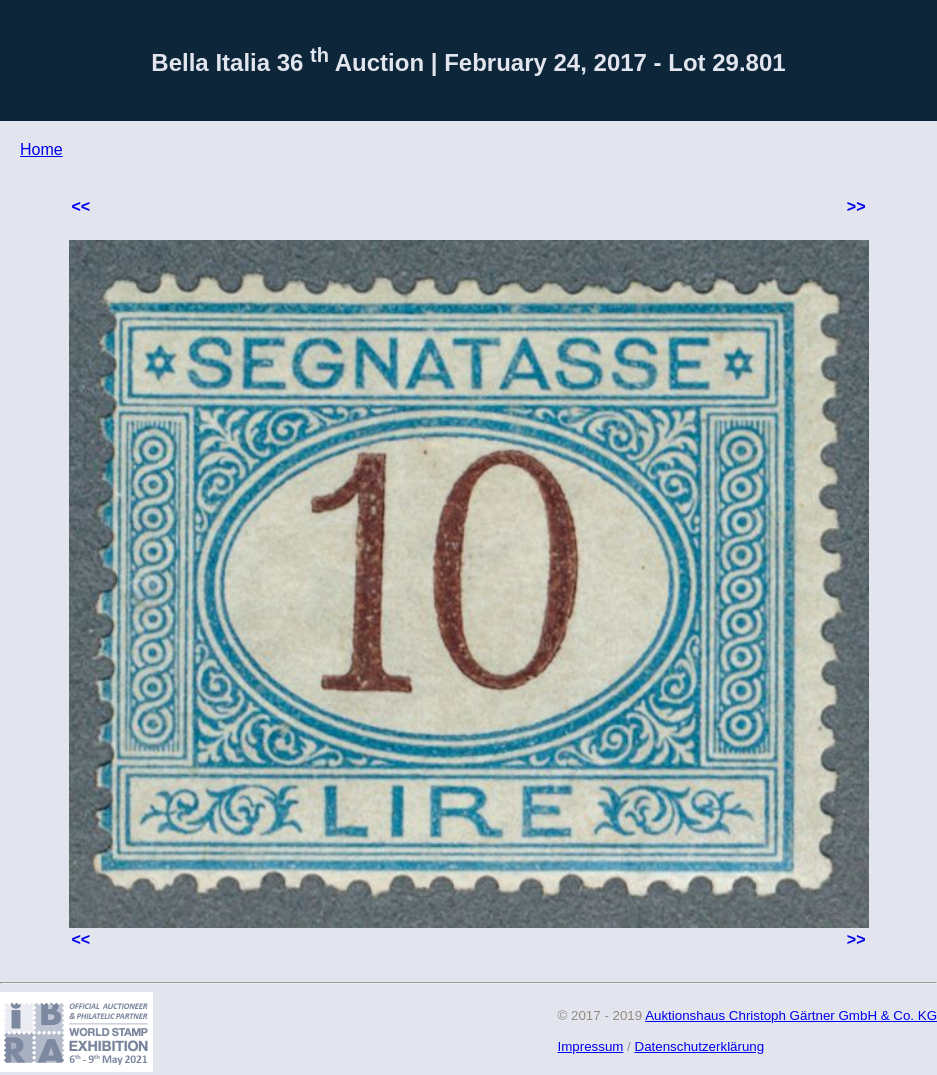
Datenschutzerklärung (700, 1046)
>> (856, 206)
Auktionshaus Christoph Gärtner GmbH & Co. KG (791, 1015)
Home (41, 149)
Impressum (591, 1046)
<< (81, 206)
